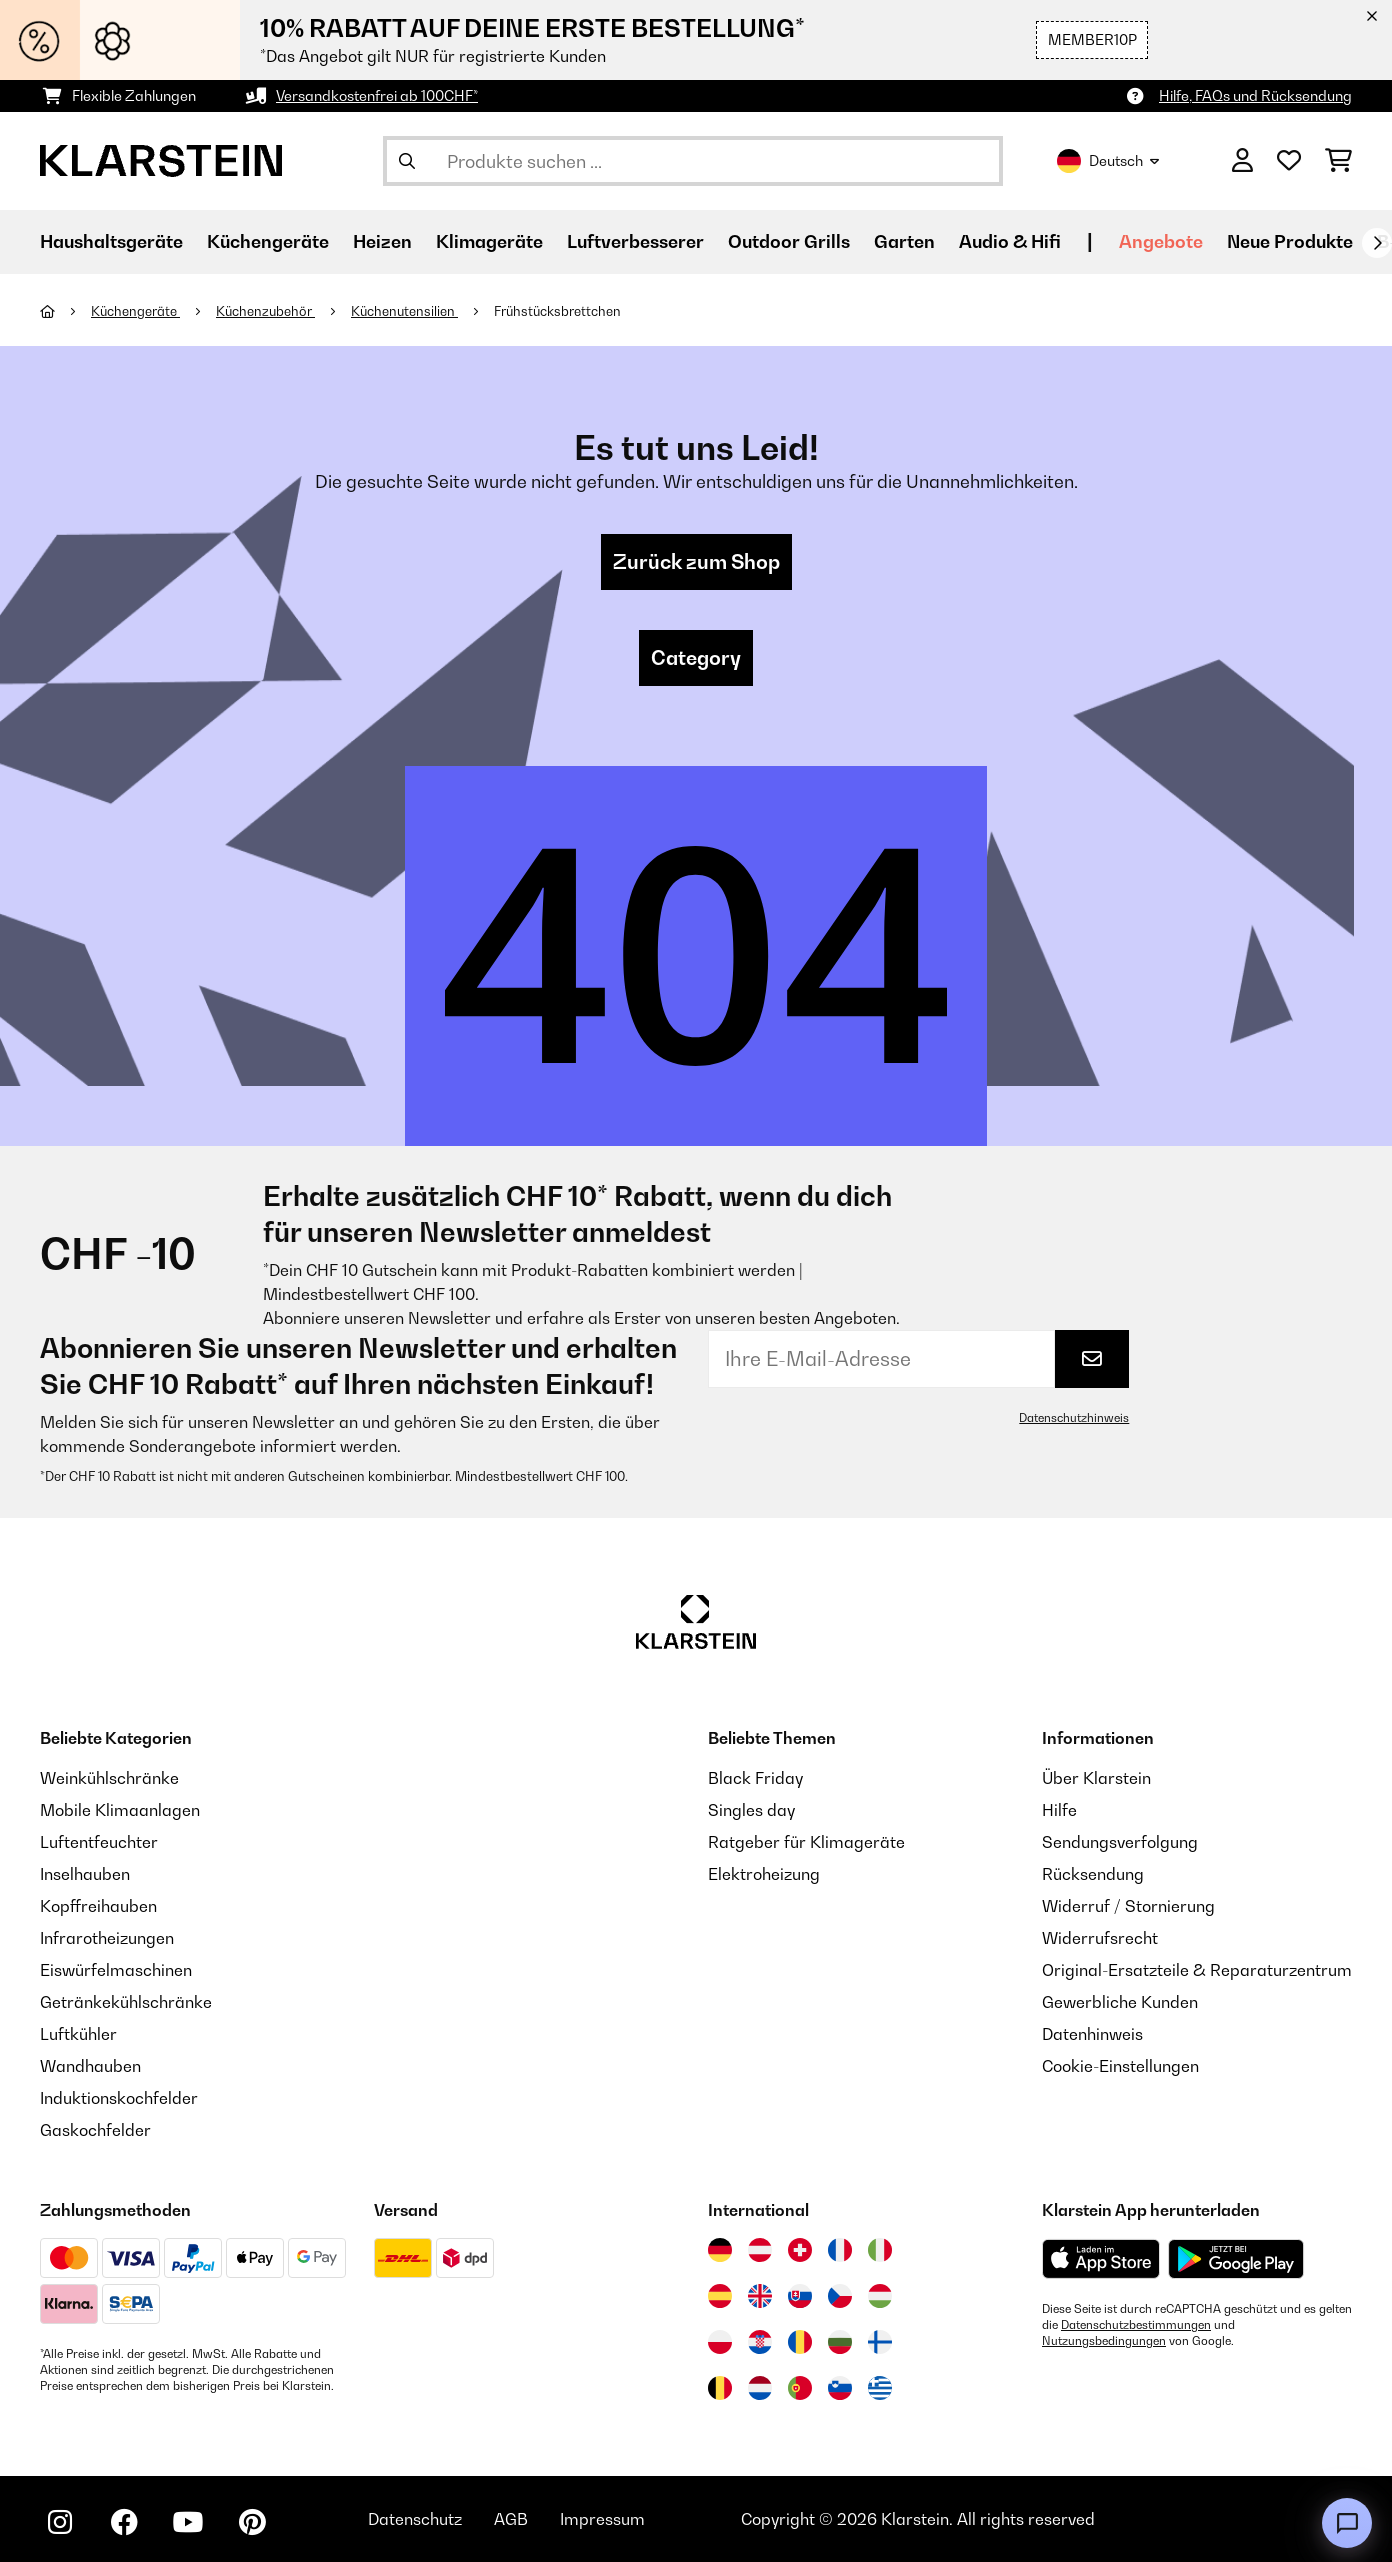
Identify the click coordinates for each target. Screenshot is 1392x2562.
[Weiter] (1377, 243)
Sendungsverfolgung (1120, 1842)
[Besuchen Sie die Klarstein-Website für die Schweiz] (800, 2250)
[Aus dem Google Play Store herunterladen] (1236, 2259)
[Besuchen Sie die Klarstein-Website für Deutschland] (720, 2250)
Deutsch (1108, 161)
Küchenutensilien (404, 311)
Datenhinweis (1092, 2034)
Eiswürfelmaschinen (116, 1970)
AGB (511, 2519)
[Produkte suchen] (693, 161)
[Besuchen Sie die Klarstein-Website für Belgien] (720, 2388)
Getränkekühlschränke (126, 2002)
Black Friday (755, 1778)
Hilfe (1059, 1810)
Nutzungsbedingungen (1104, 2341)
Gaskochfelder (95, 2130)
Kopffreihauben (98, 1906)
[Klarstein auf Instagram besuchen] (60, 2522)
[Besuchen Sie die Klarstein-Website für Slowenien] (840, 2388)
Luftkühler (78, 2034)
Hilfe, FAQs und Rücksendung (1255, 95)
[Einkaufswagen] (1338, 161)
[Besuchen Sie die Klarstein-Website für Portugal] (800, 2388)
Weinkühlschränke (109, 1778)
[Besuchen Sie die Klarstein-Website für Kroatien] (760, 2342)
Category (696, 658)
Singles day (751, 1810)
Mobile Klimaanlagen (120, 1810)
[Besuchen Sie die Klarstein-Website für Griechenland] (880, 2389)
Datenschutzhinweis (1074, 1418)
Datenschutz (415, 2519)
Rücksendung (1093, 1874)
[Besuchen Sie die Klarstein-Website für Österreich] (760, 2250)
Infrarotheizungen (107, 1938)
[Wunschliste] (1289, 161)
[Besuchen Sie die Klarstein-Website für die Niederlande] (760, 2388)
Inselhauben (85, 1874)
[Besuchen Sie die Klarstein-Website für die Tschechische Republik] (840, 2296)
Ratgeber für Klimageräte (806, 1842)
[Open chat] (1347, 2523)
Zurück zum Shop (696, 562)
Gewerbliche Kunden (1120, 2002)
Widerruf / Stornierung (1128, 1906)
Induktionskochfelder (119, 2098)
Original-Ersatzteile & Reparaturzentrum (1197, 1970)
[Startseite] (65, 311)
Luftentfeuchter (99, 1842)
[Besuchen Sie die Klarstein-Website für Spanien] (720, 2296)
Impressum (602, 2519)
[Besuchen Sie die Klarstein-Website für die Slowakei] (800, 2296)
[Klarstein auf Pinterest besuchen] (252, 2522)
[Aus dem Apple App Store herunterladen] (1101, 2258)
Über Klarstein (1096, 1778)
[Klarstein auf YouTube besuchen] (188, 2522)
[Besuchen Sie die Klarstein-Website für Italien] (880, 2250)
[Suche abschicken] (407, 161)
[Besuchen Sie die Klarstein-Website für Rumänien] (800, 2342)
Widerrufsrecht (1100, 1938)
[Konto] (1242, 161)
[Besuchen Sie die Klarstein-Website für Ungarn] (880, 2296)
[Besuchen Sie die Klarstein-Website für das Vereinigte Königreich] (760, 2296)
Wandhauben (90, 2066)
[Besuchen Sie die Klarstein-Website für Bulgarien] (840, 2342)
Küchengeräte (135, 311)
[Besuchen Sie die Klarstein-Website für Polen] (720, 2342)
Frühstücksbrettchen (557, 311)
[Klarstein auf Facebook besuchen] (124, 2522)
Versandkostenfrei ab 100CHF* (377, 95)
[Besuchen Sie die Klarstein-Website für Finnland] (880, 2342)
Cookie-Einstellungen (1120, 2066)
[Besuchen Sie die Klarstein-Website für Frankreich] (840, 2250)
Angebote (1161, 241)
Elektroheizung (764, 1874)
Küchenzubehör (265, 311)
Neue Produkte (1290, 241)
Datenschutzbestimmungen (1136, 2325)
